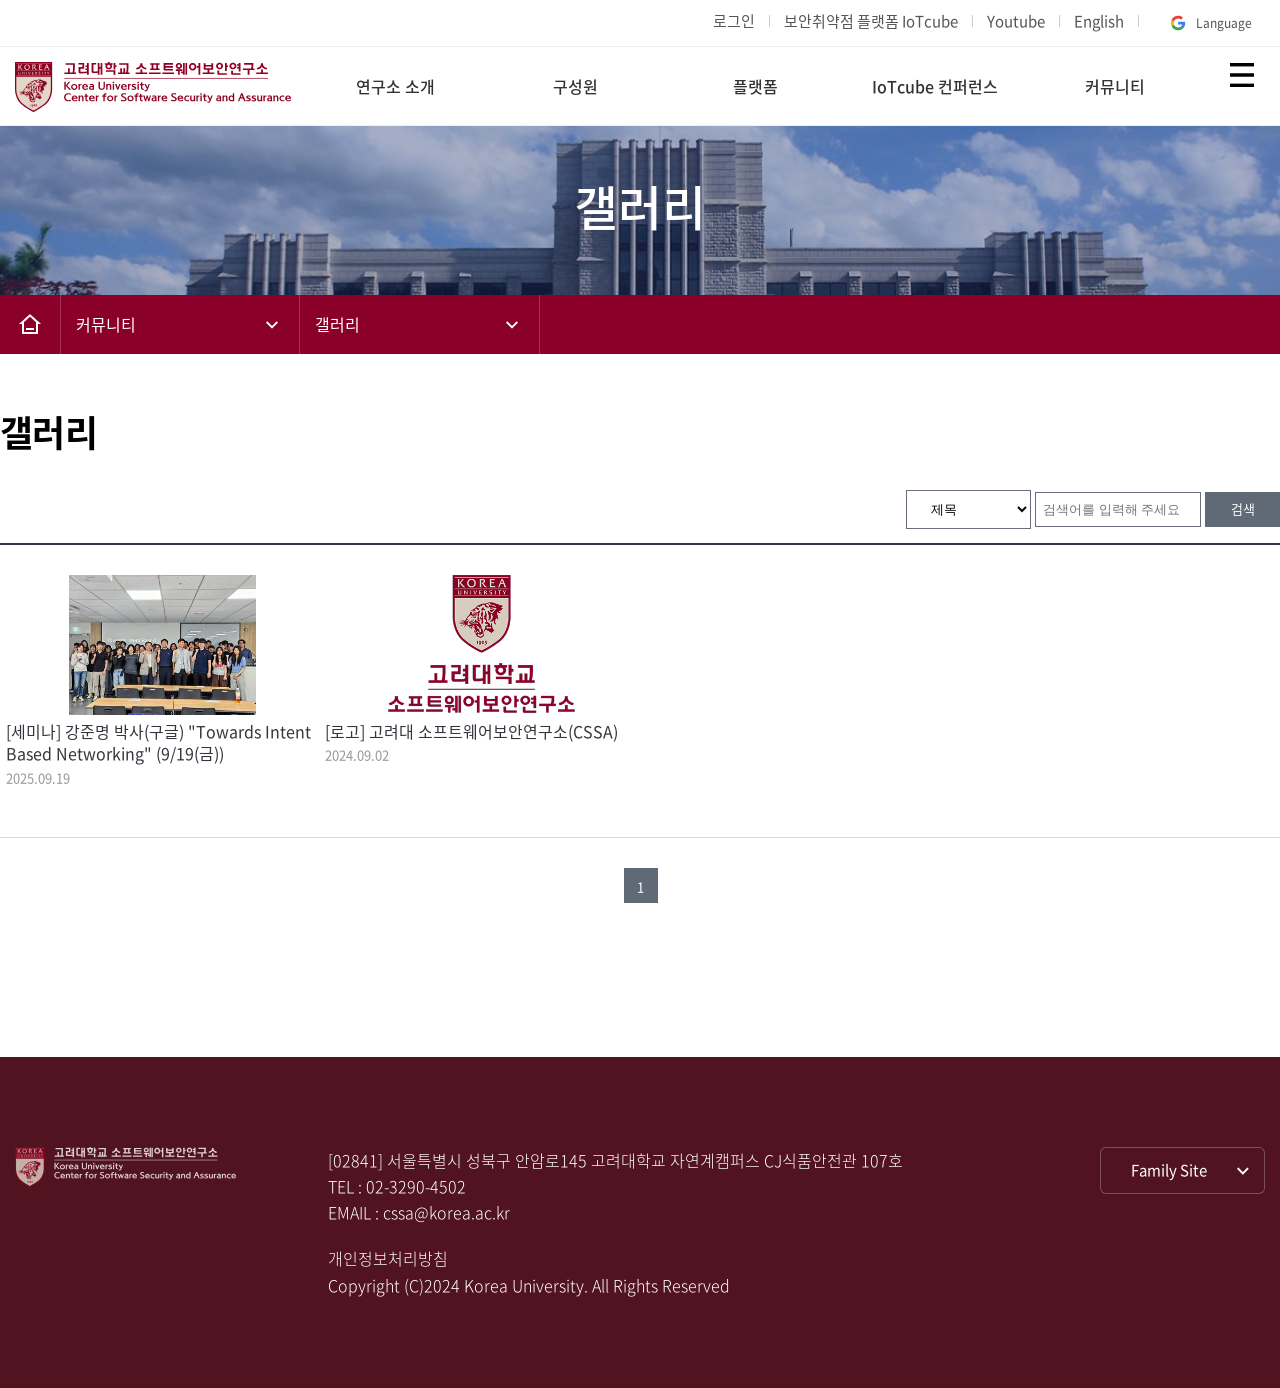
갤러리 (337, 324)
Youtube (1016, 21)
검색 (1243, 508)
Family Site (1169, 1170)
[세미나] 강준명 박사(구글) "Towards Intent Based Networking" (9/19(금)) (158, 742)
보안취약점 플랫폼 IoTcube (871, 21)
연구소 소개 (395, 86)
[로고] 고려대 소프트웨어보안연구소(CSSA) (471, 731)
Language (1209, 23)
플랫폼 (755, 86)
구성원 (575, 86)
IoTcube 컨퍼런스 (935, 86)
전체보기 (1242, 75)
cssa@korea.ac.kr (446, 1212)
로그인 (734, 21)
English (1099, 21)
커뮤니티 (1115, 86)
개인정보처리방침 (388, 1258)
